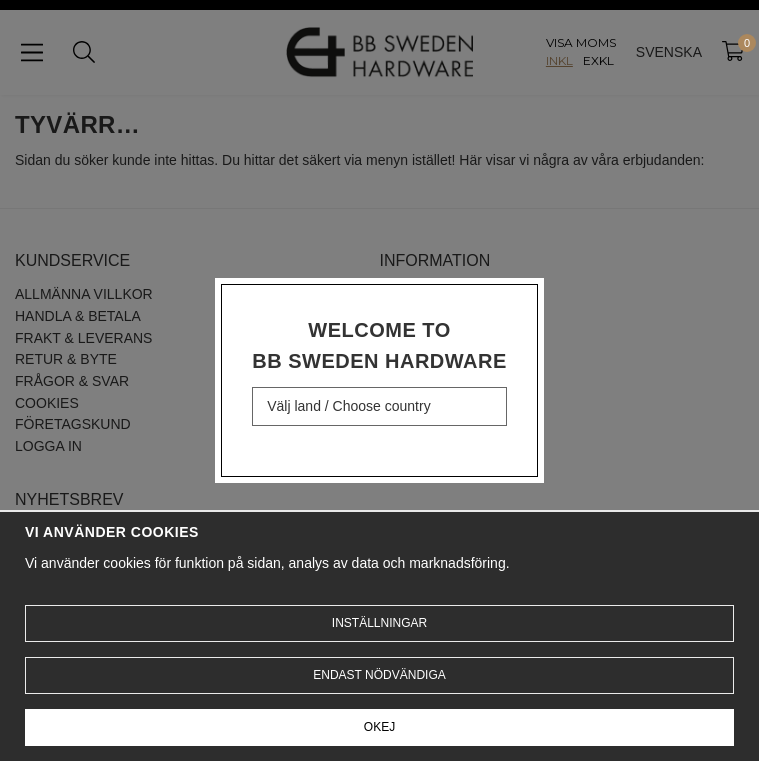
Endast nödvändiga (379, 675)
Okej (379, 727)
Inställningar (379, 623)
